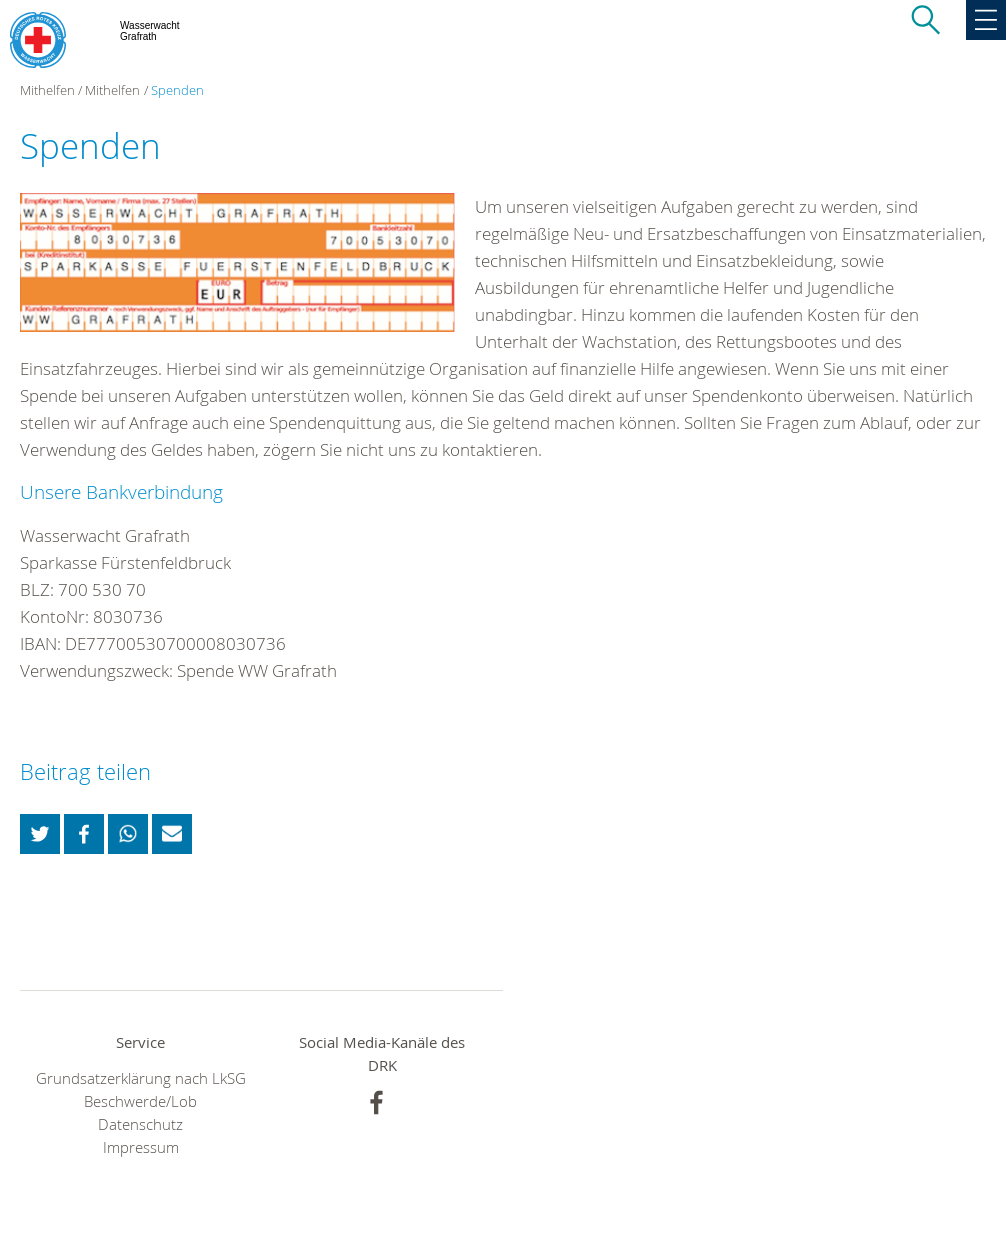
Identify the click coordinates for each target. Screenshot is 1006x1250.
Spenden (177, 90)
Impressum (141, 1147)
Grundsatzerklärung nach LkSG (141, 1078)
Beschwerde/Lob (140, 1101)
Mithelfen (112, 90)
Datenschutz (140, 1124)
